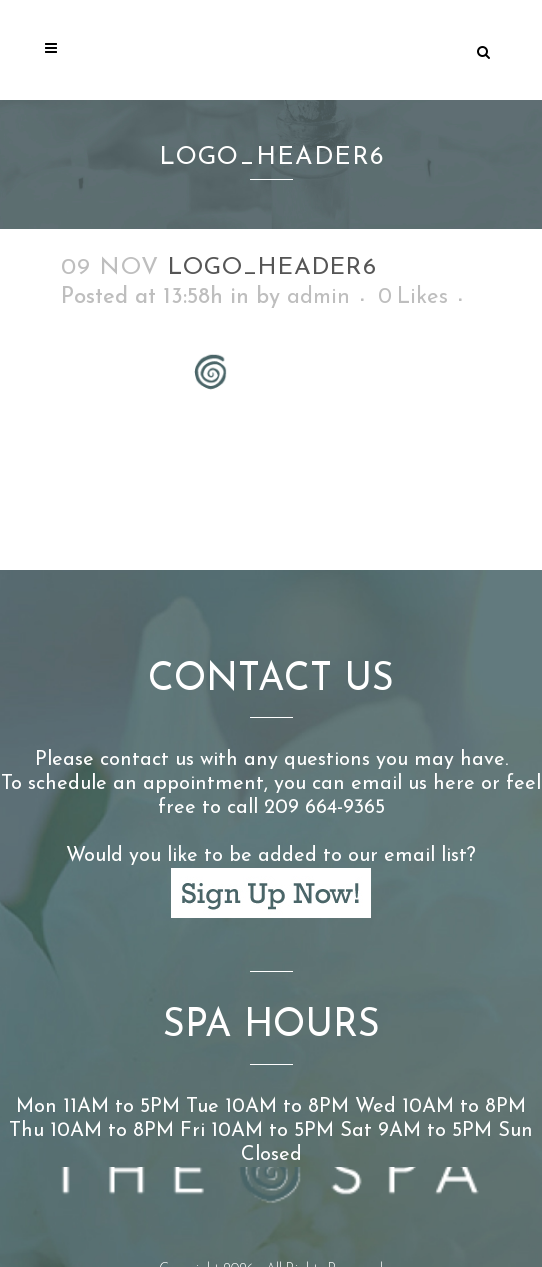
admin (318, 297)
